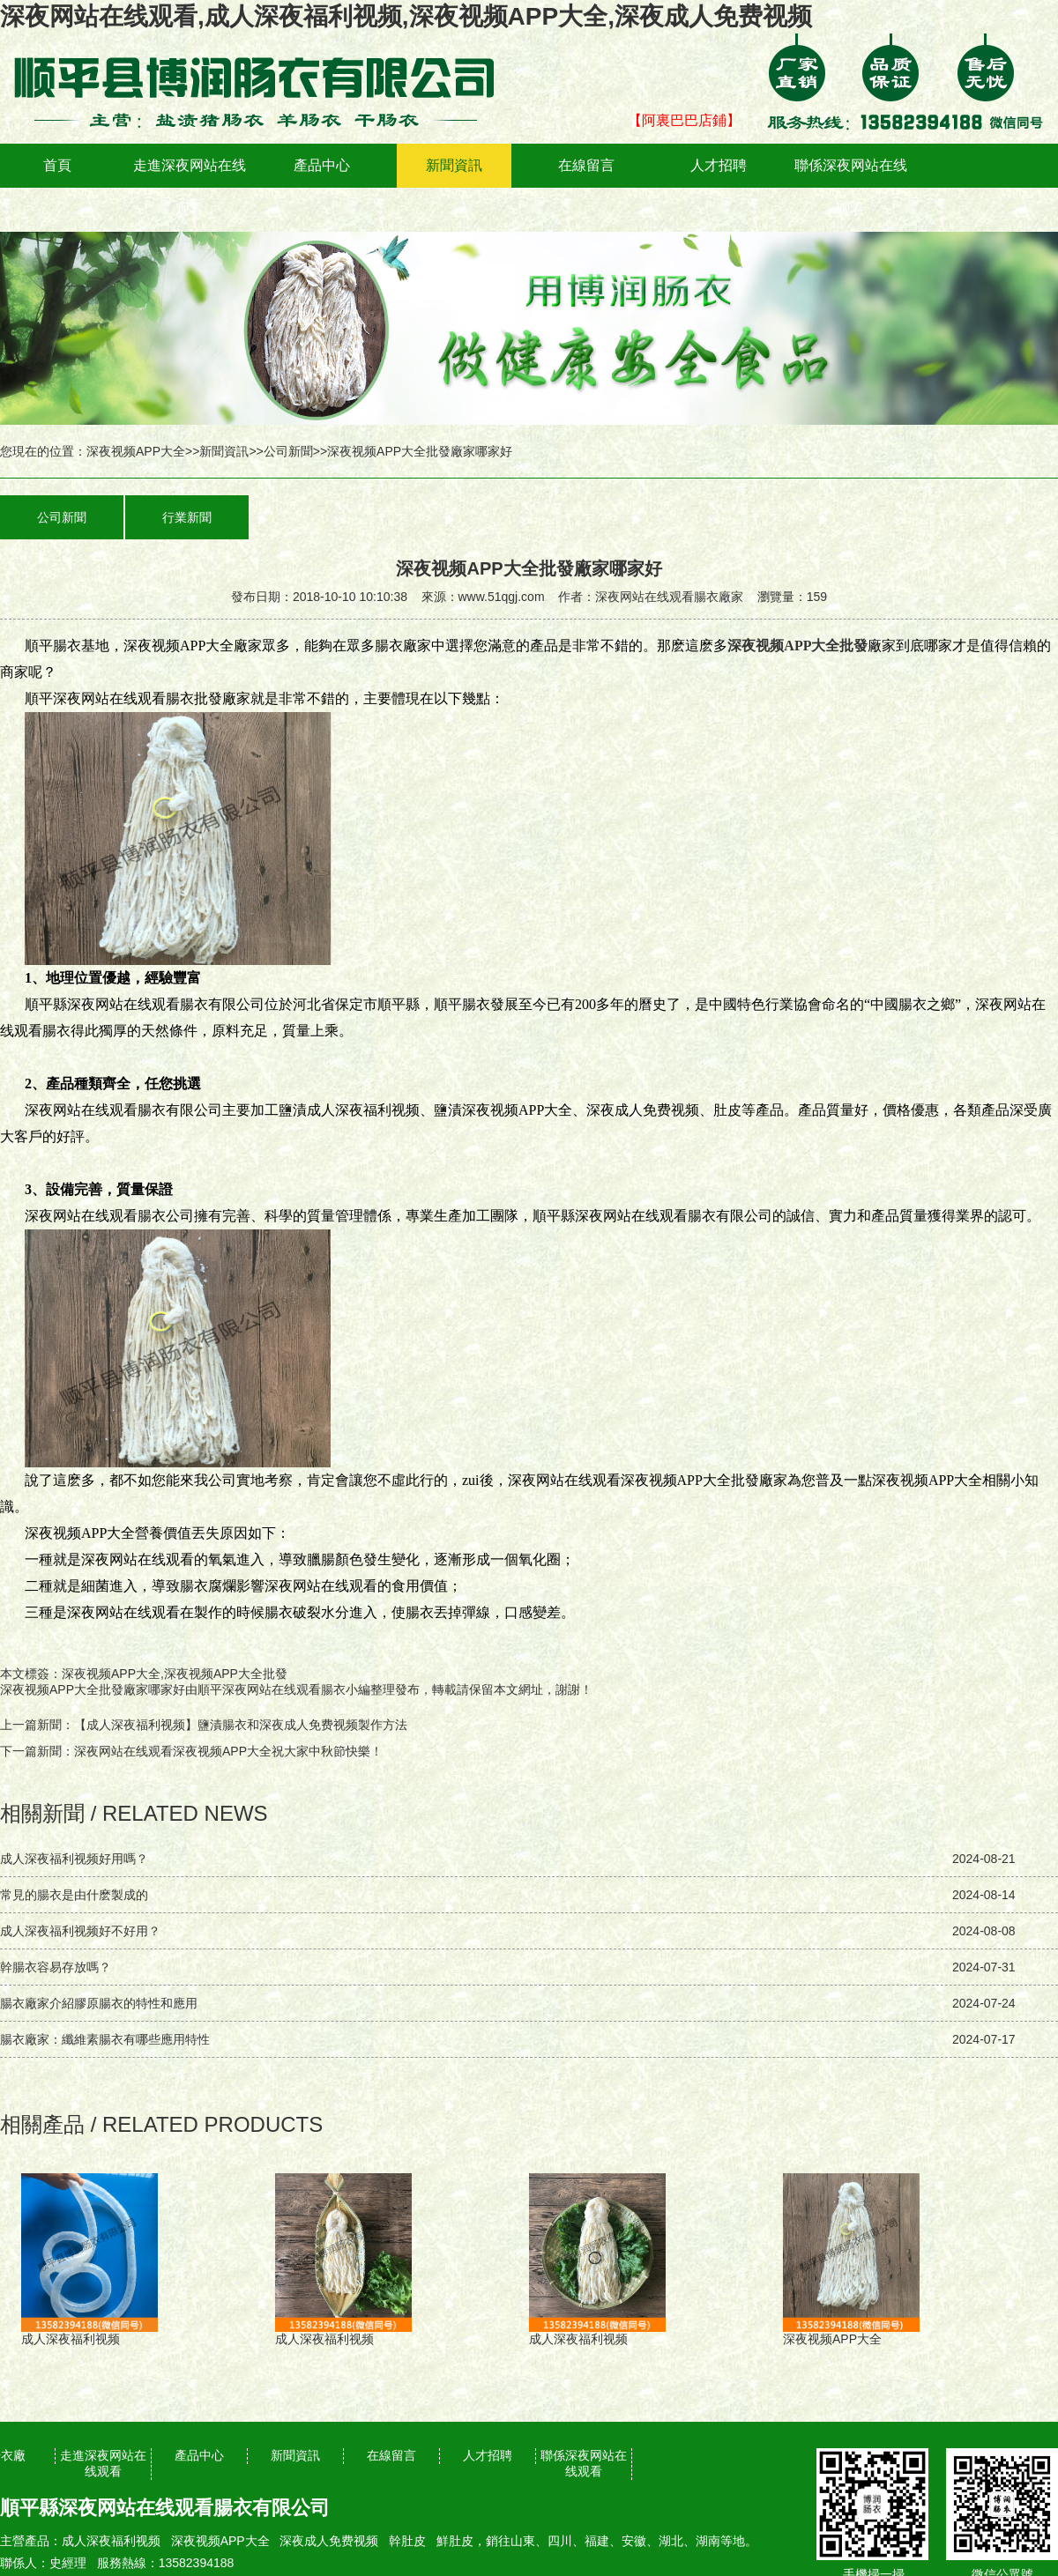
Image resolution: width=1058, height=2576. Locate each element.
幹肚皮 (407, 2541)
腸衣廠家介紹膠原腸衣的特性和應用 (98, 2003)
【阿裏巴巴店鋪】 (684, 120)
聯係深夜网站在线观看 (850, 187)
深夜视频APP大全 (135, 451)
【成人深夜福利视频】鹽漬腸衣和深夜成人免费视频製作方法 (240, 1725)
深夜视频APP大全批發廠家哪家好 (92, 1689)
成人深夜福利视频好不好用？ (80, 1931)
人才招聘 (718, 165)
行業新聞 (187, 517)
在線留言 (586, 165)
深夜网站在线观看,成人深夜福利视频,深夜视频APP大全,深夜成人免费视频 (406, 16)
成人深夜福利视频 (111, 2541)
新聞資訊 (454, 165)
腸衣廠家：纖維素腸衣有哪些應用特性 (105, 2039)
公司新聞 (288, 451)
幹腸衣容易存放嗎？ (55, 1967)
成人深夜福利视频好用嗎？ (74, 1859)
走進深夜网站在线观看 (189, 187)
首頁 (57, 165)
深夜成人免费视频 (328, 2541)
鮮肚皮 (454, 2541)
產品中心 (322, 165)
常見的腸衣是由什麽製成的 (74, 1895)
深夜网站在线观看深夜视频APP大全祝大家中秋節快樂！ (228, 1751)
